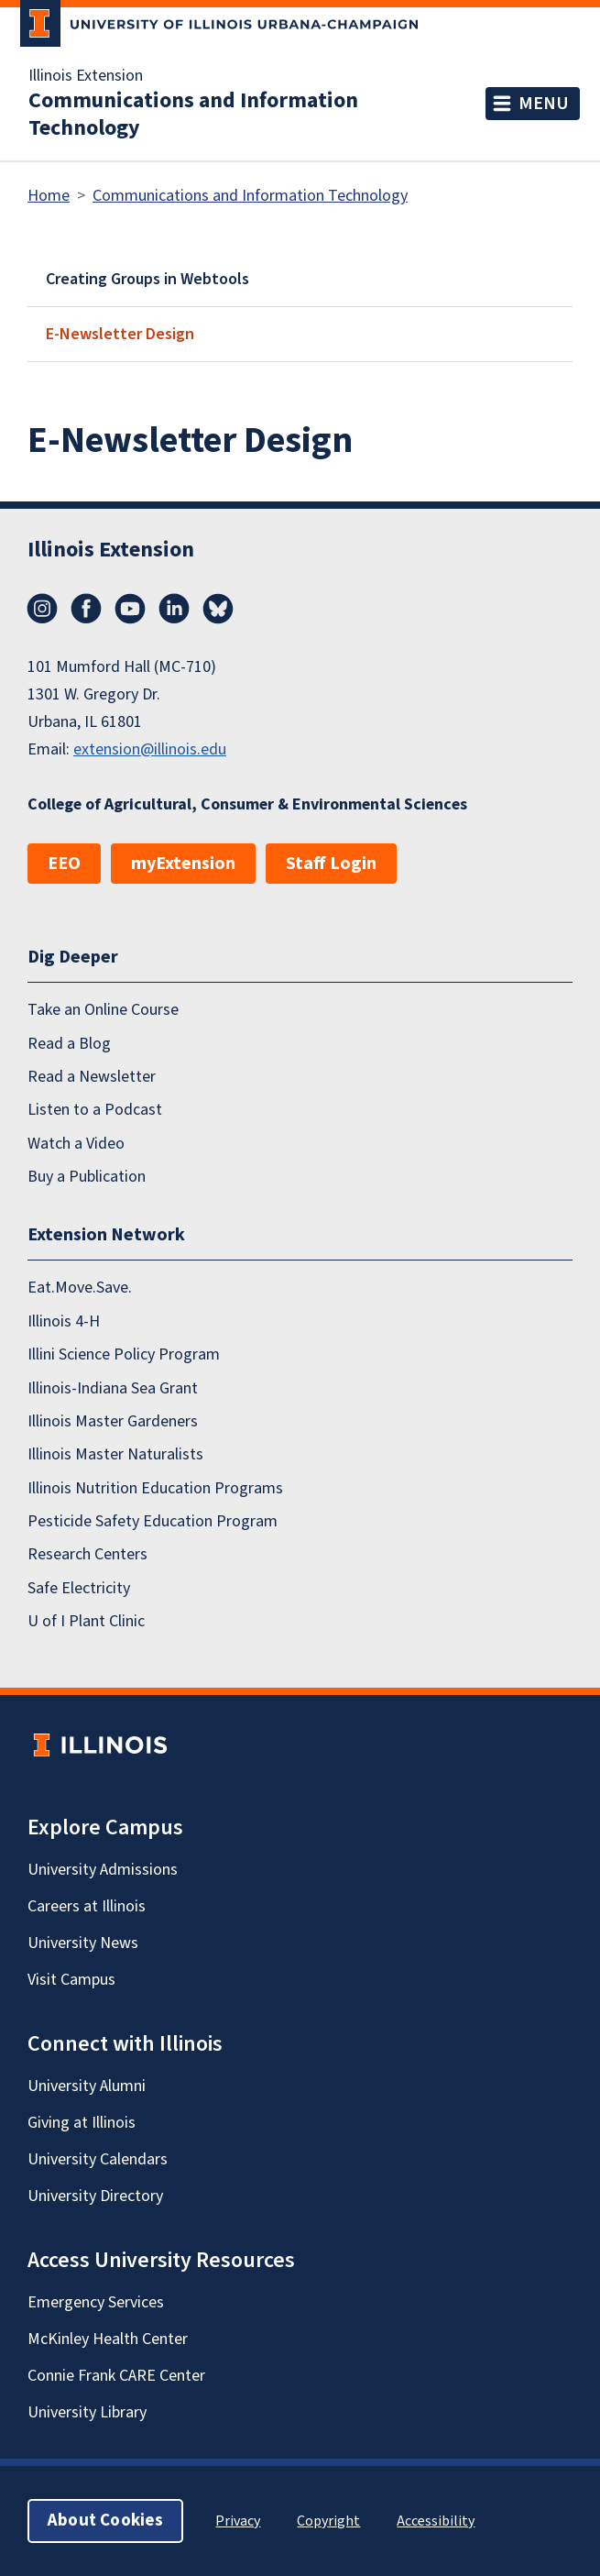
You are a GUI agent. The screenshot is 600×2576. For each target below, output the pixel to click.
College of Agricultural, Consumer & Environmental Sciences (247, 804)
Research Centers (87, 1554)
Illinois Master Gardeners (112, 1421)
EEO (64, 863)
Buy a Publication (86, 1176)
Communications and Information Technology (193, 114)
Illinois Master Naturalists (115, 1454)
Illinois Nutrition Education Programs (155, 1488)
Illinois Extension (85, 76)
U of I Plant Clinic (86, 1621)
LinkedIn (174, 609)
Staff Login (331, 863)
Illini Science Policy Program (123, 1354)
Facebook (86, 609)
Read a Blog (69, 1043)
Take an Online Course (103, 1009)
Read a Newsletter (91, 1076)
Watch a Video (76, 1143)
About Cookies (105, 2520)
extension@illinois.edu (149, 749)
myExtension (183, 863)
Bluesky (218, 609)
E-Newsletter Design (120, 334)
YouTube (130, 609)
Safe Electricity (78, 1588)
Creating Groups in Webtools (147, 279)
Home (48, 195)
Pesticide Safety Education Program (152, 1521)
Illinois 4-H (63, 1321)
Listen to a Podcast (94, 1109)
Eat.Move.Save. (79, 1287)
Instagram (42, 609)
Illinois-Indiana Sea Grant (112, 1388)
